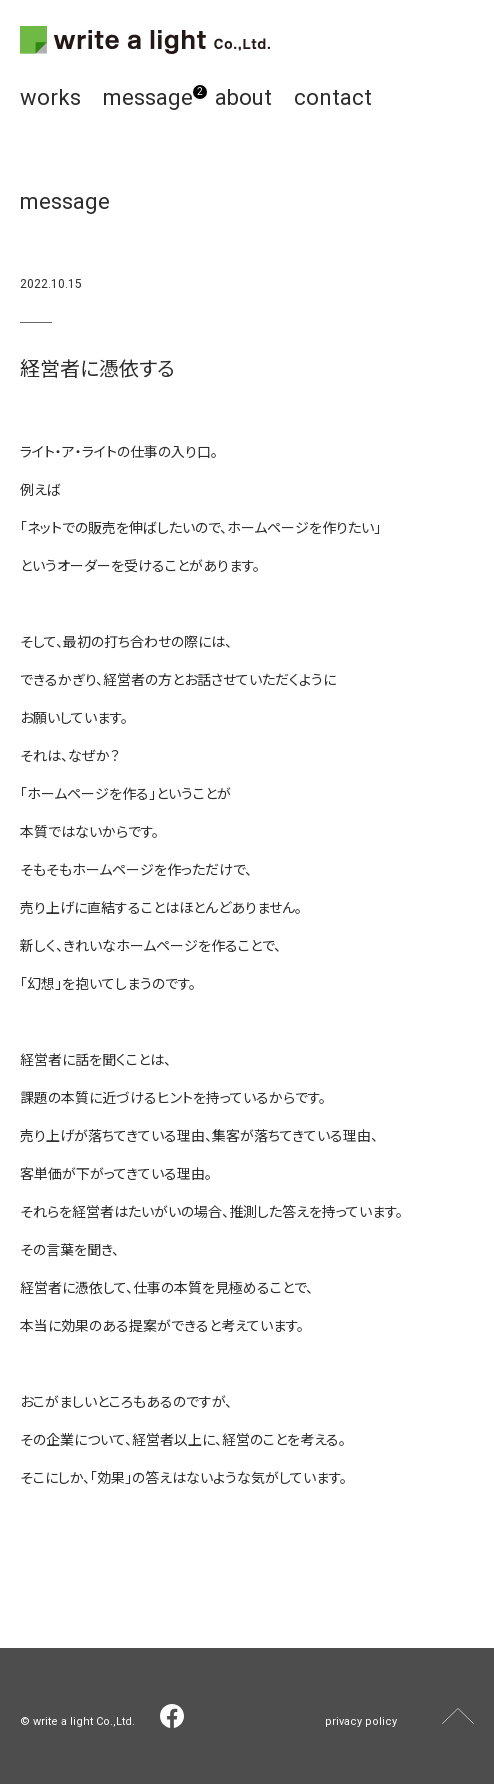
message (148, 97)
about (243, 97)
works (50, 97)
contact (333, 97)
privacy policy (361, 1721)
